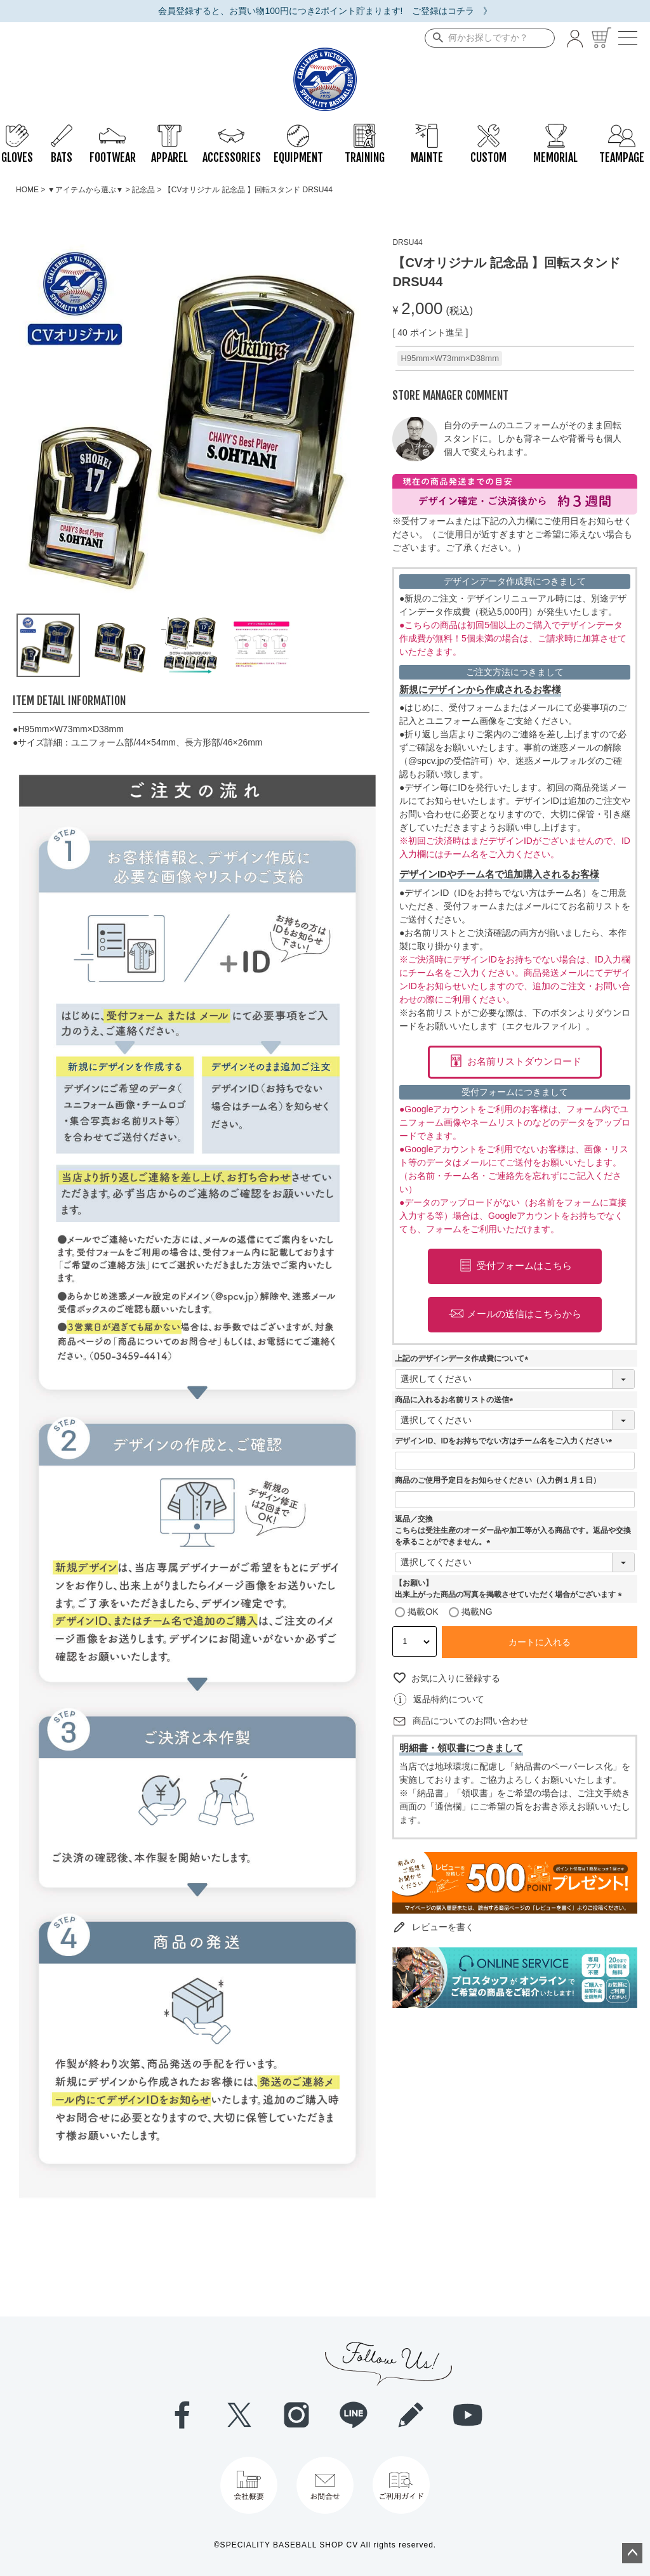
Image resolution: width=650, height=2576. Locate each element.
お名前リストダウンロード (524, 1061)
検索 (435, 38)
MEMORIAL (555, 130)
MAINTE (427, 130)
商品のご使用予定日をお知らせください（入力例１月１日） (497, 1480)
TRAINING (365, 130)
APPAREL (169, 130)
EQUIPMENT (298, 130)
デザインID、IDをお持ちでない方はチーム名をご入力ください (505, 1440)
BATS (61, 130)
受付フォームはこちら (524, 1265)
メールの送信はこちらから (524, 1313)
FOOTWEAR (113, 130)
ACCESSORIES (231, 130)
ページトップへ (632, 2553)
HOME (27, 189)
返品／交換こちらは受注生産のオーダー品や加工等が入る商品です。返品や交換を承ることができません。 (513, 1530)
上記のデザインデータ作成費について (463, 1358)
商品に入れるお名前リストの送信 (456, 1399)
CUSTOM (488, 130)
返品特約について (448, 1699)
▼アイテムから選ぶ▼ (86, 189)
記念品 (143, 189)
